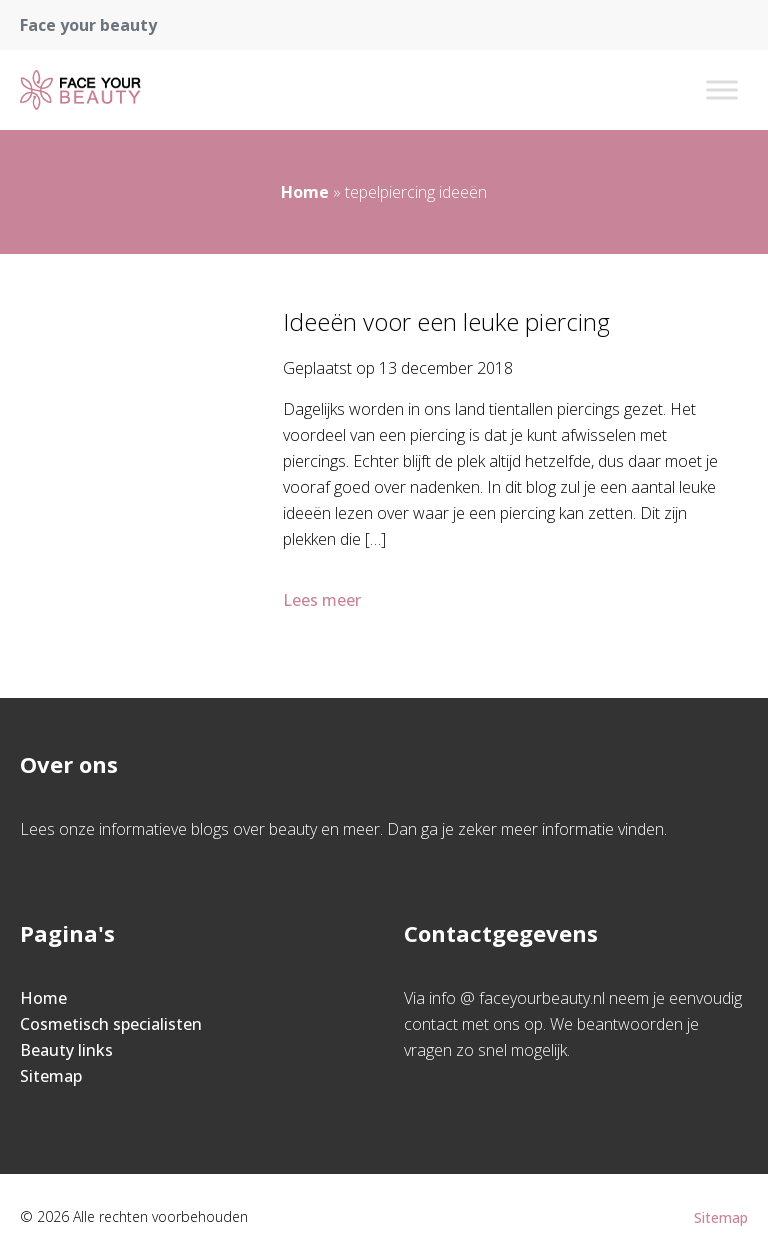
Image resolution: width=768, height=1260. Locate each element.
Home (305, 192)
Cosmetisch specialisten (111, 1024)
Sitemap (51, 1076)
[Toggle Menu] (722, 89)
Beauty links (66, 1050)
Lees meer (324, 600)
